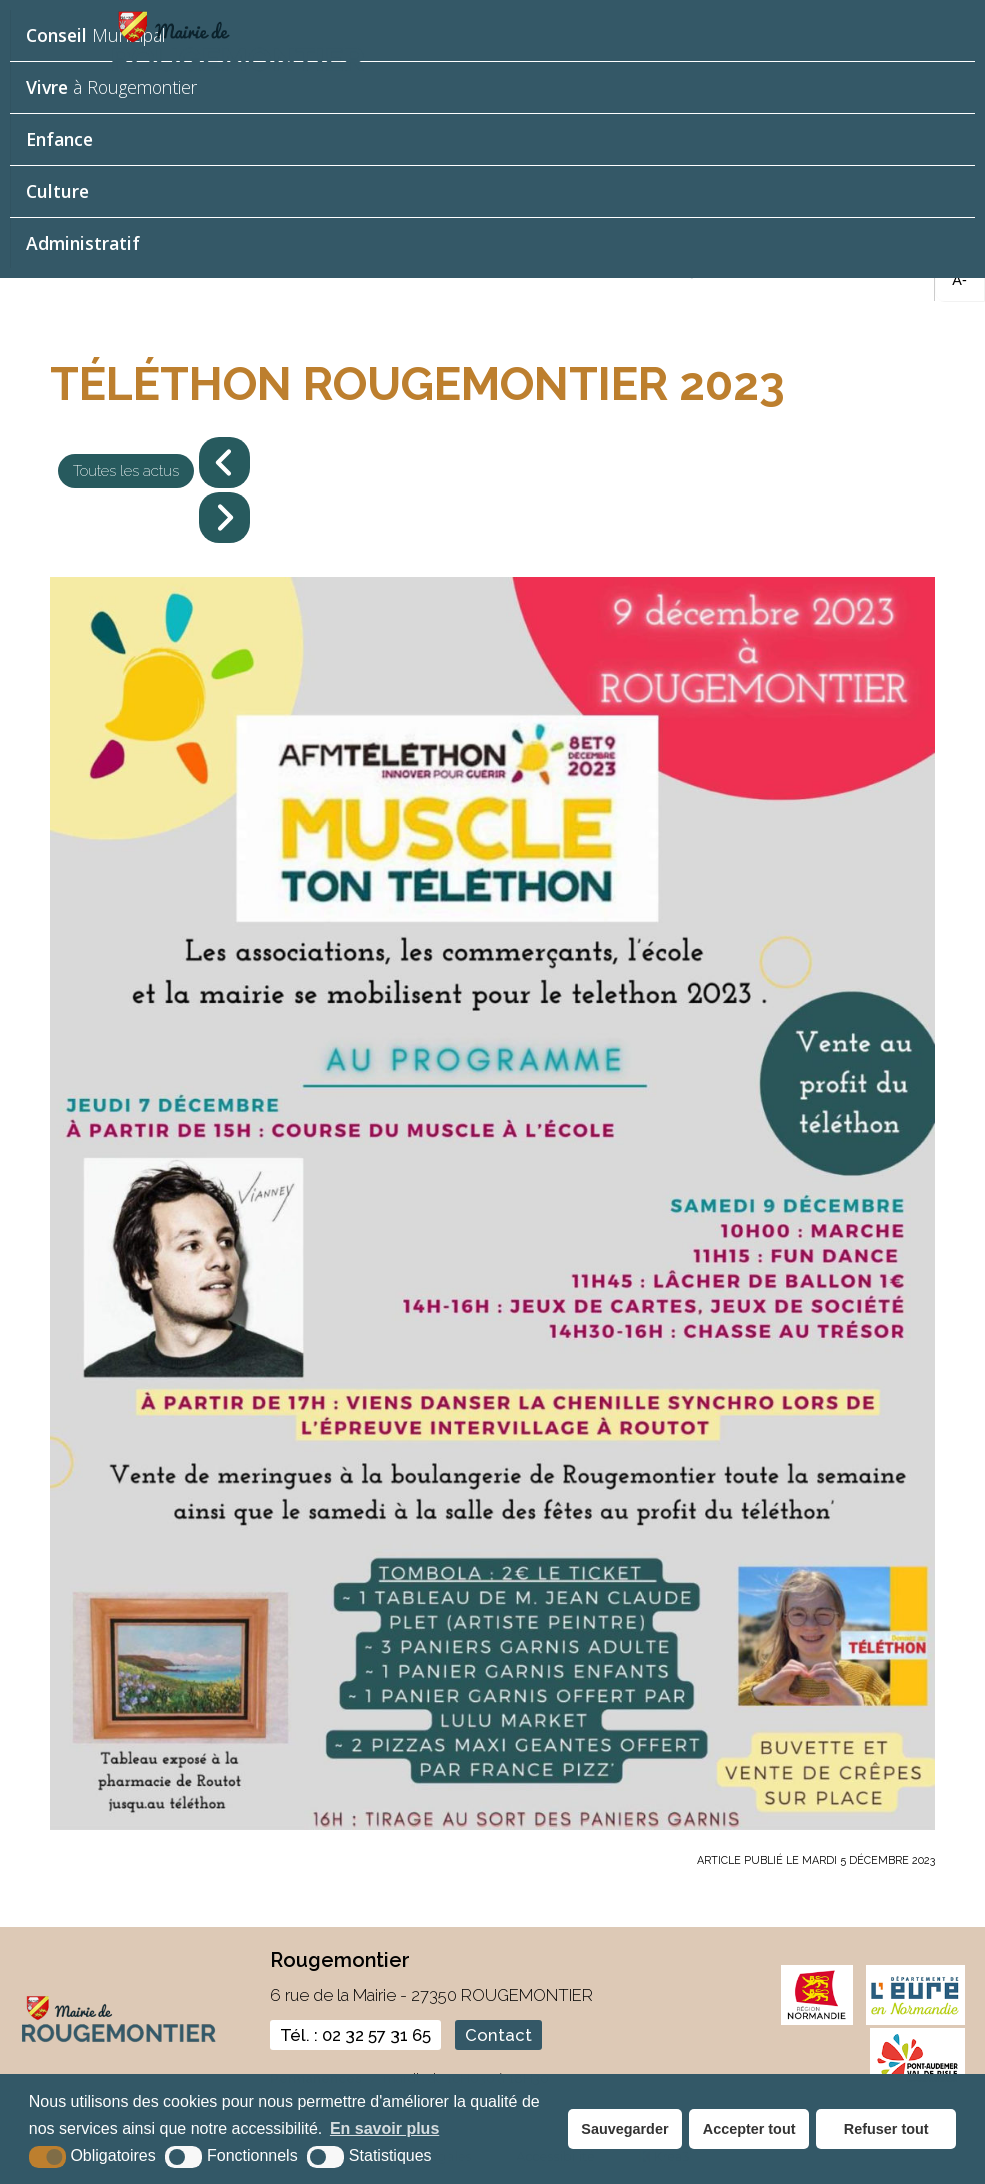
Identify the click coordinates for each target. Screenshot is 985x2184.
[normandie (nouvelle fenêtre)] (817, 2020)
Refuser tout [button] (886, 2129)
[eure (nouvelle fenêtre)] (915, 2020)
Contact (498, 2035)
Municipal (96, 35)
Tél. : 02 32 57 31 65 (355, 2035)
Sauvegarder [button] (624, 2129)
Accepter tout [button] (749, 2129)
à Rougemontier (111, 87)
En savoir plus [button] (384, 2128)
